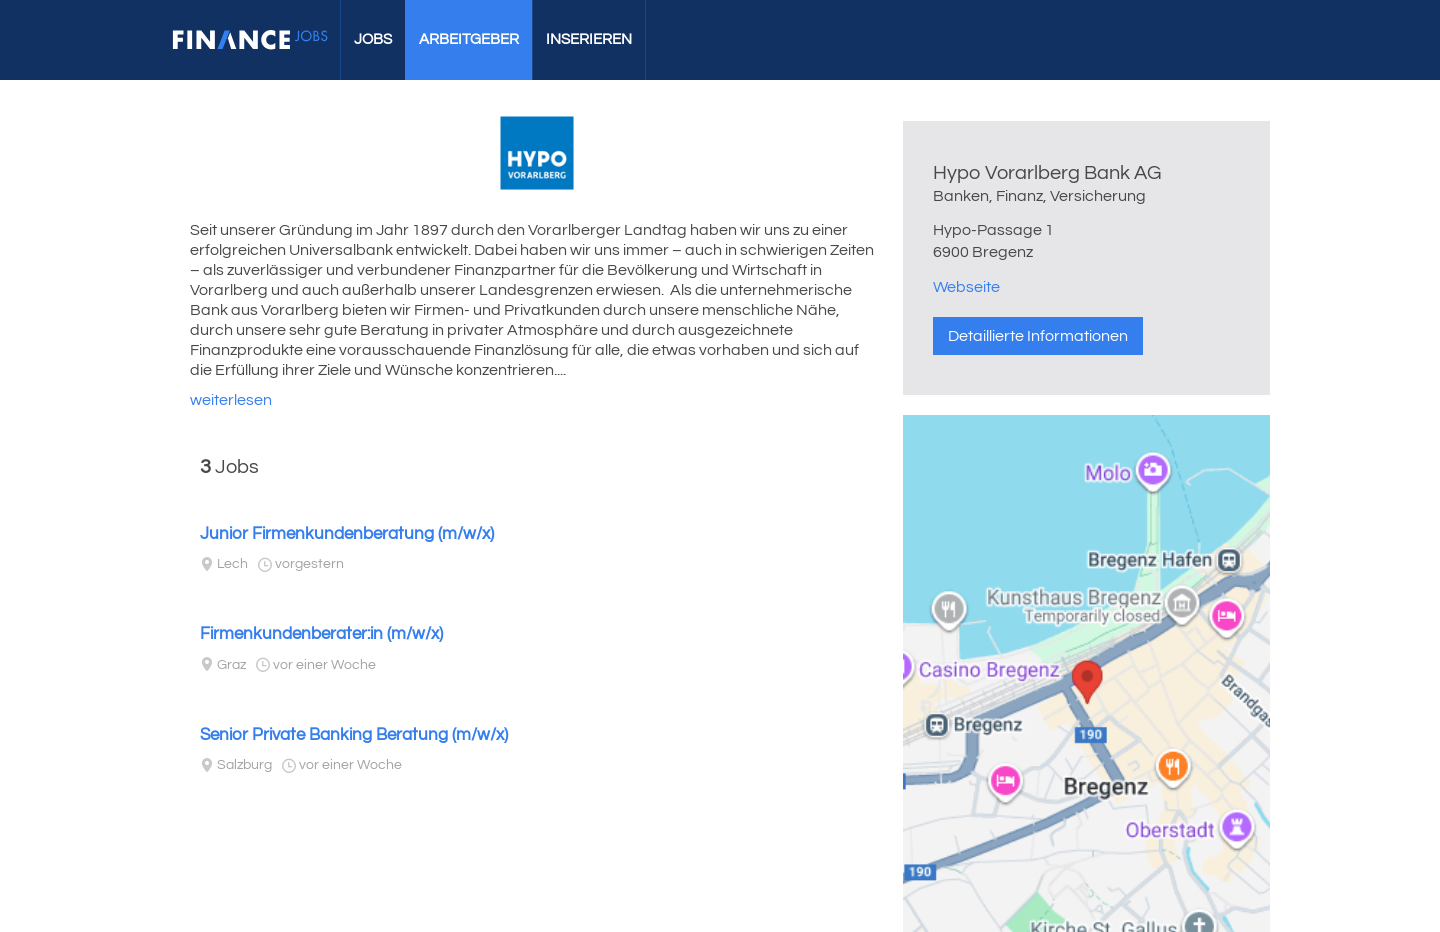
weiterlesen (231, 400)
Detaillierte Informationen (1038, 336)
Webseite (966, 287)
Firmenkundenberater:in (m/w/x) (321, 634)
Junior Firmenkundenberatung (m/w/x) (347, 534)
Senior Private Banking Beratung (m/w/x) (354, 735)
